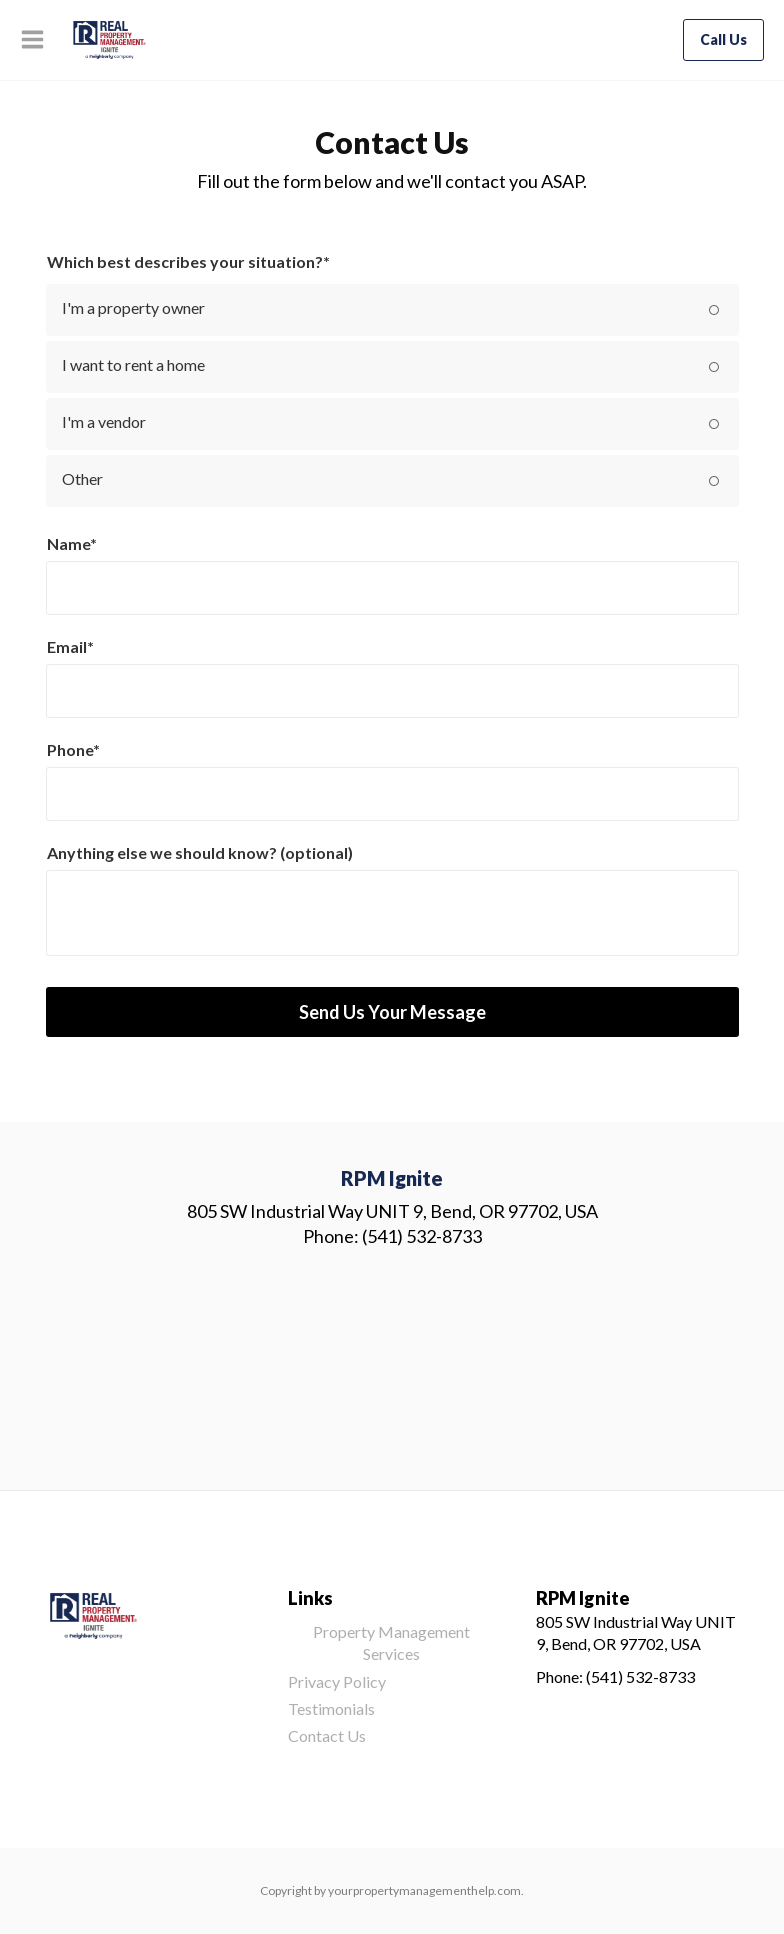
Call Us (723, 39)
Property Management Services (391, 1642)
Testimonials (331, 1708)
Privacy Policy (337, 1681)
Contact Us (327, 1735)
